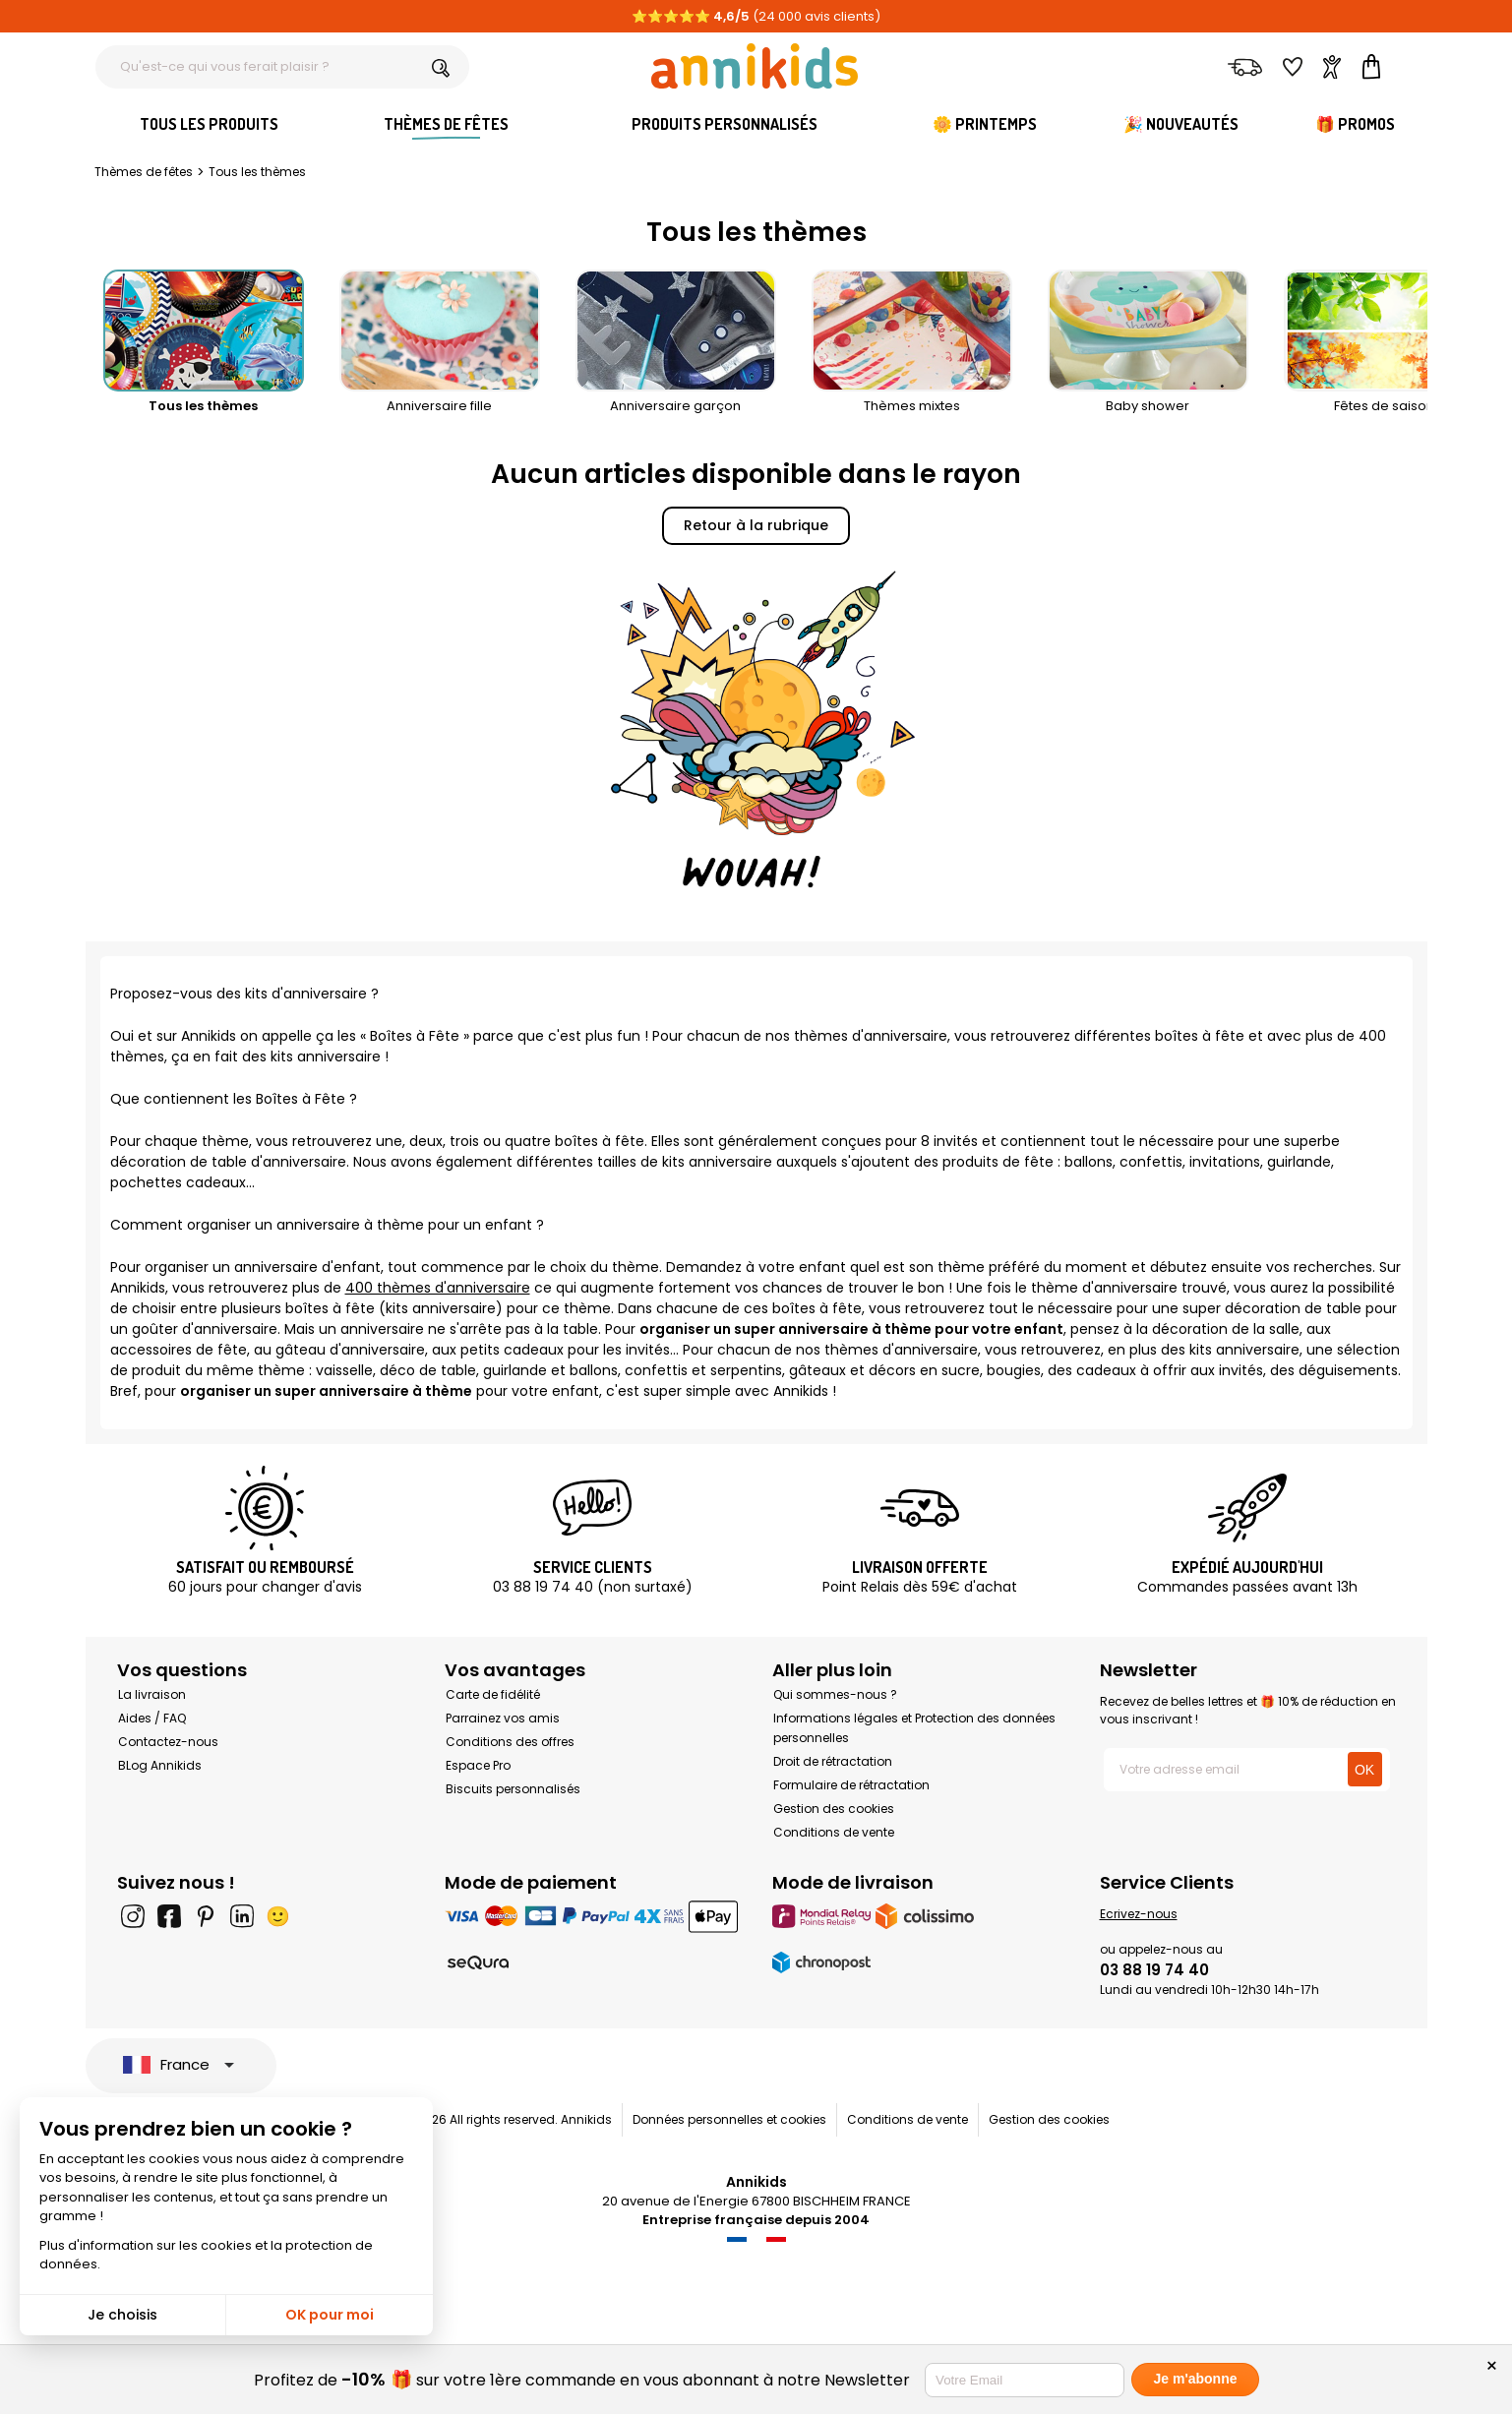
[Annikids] (754, 66)
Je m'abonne (1195, 2378)
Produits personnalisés (724, 124)
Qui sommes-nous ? (835, 1694)
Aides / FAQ (152, 1718)
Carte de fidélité (493, 1694)
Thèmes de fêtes (446, 124)
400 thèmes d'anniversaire (437, 1288)
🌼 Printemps (985, 124)
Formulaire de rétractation (851, 1785)
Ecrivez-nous (1139, 1913)
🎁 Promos (1355, 124)
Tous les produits (209, 124)
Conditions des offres (510, 1741)
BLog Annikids (160, 1765)
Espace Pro (478, 1765)
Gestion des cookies (833, 1808)
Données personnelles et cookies (729, 2119)
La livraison (152, 1694)
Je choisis (122, 2314)
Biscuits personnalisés (513, 1788)
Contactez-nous (168, 1741)
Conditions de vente (833, 1832)
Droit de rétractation (832, 1761)
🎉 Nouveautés (1181, 124)
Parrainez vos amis (503, 1718)
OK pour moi (329, 2314)
